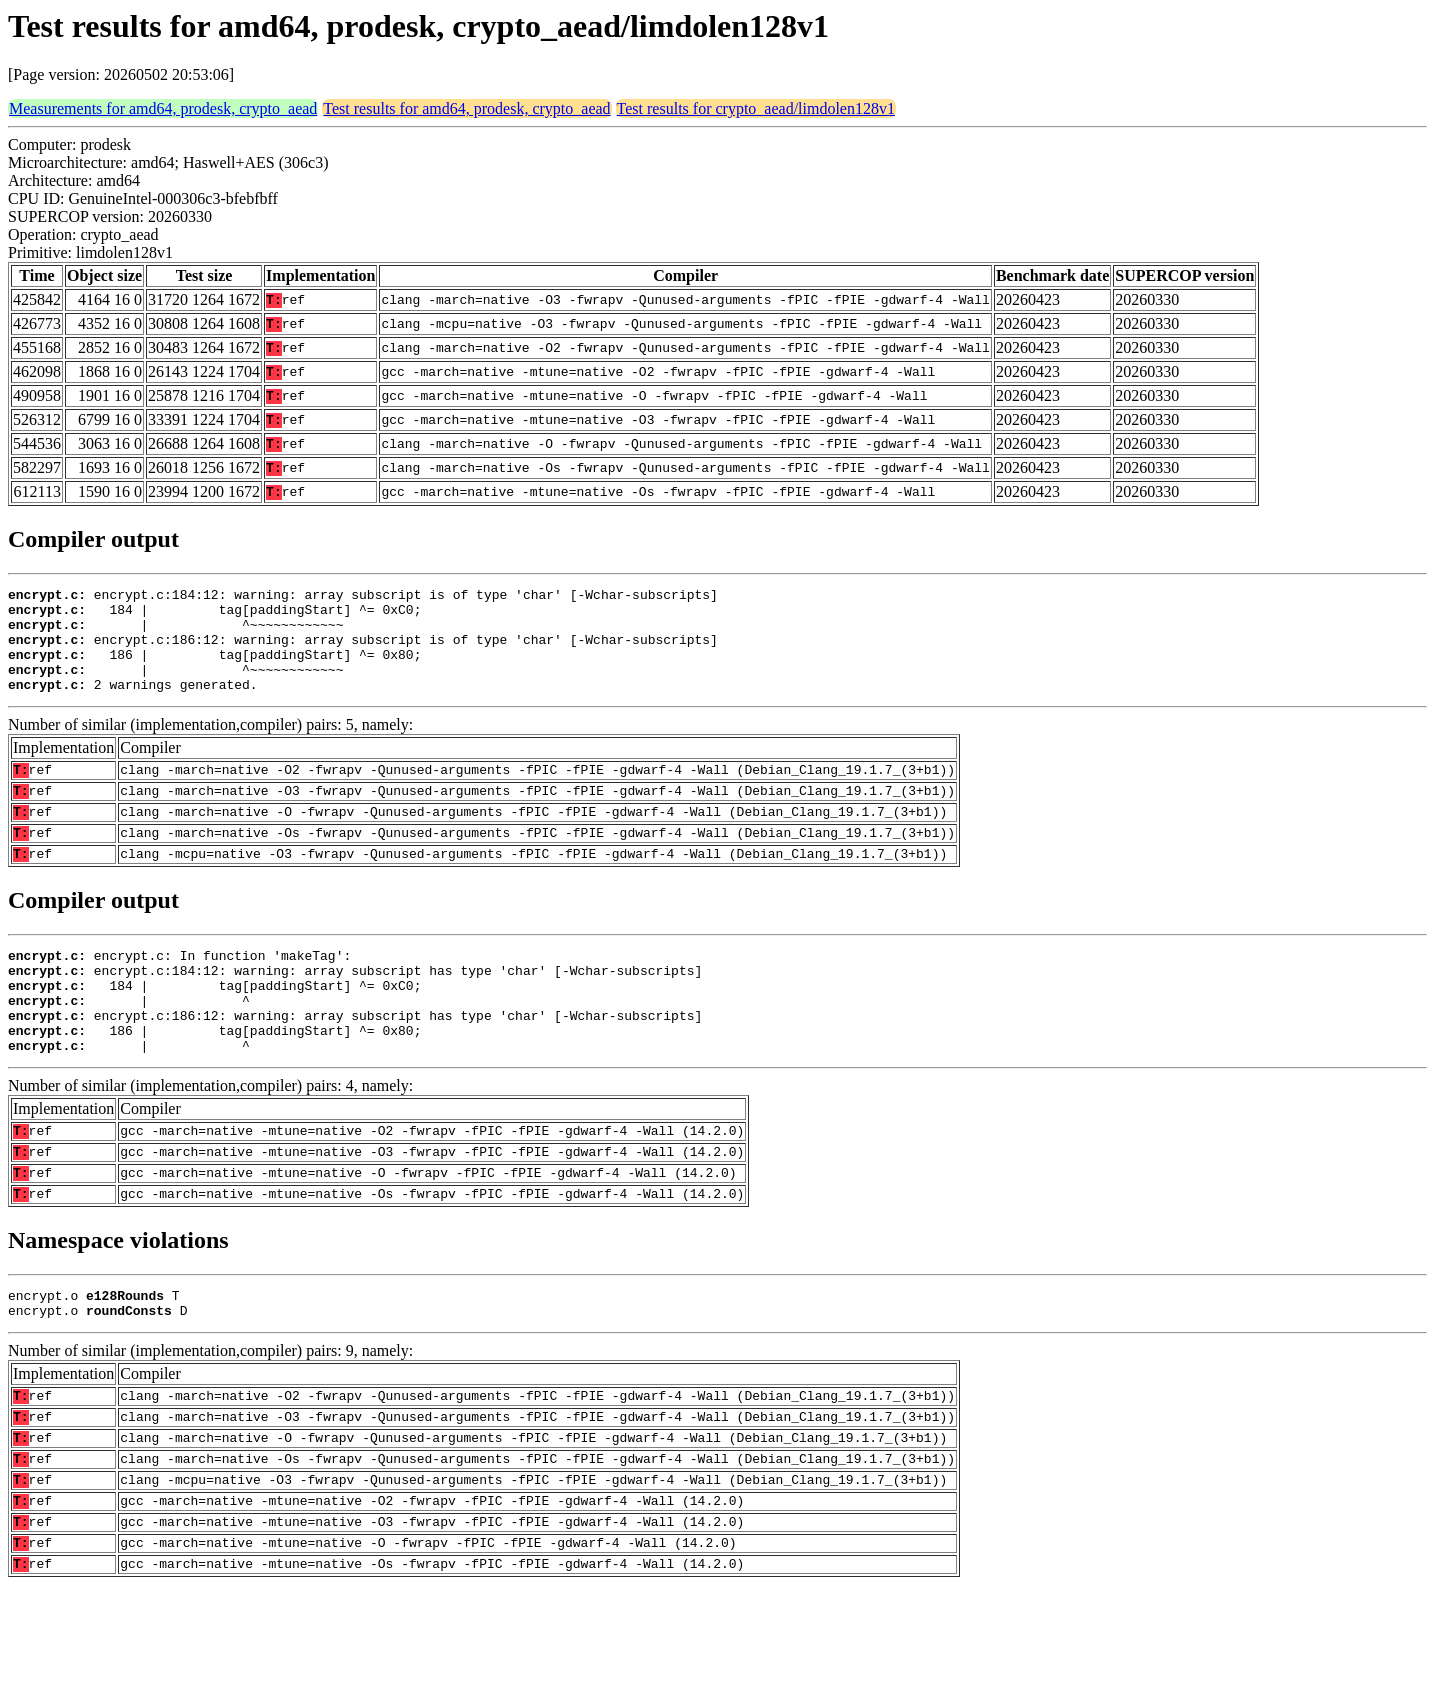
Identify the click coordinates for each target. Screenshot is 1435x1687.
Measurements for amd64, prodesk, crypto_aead (163, 108)
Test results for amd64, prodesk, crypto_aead (466, 108)
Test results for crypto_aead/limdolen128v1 (756, 108)
